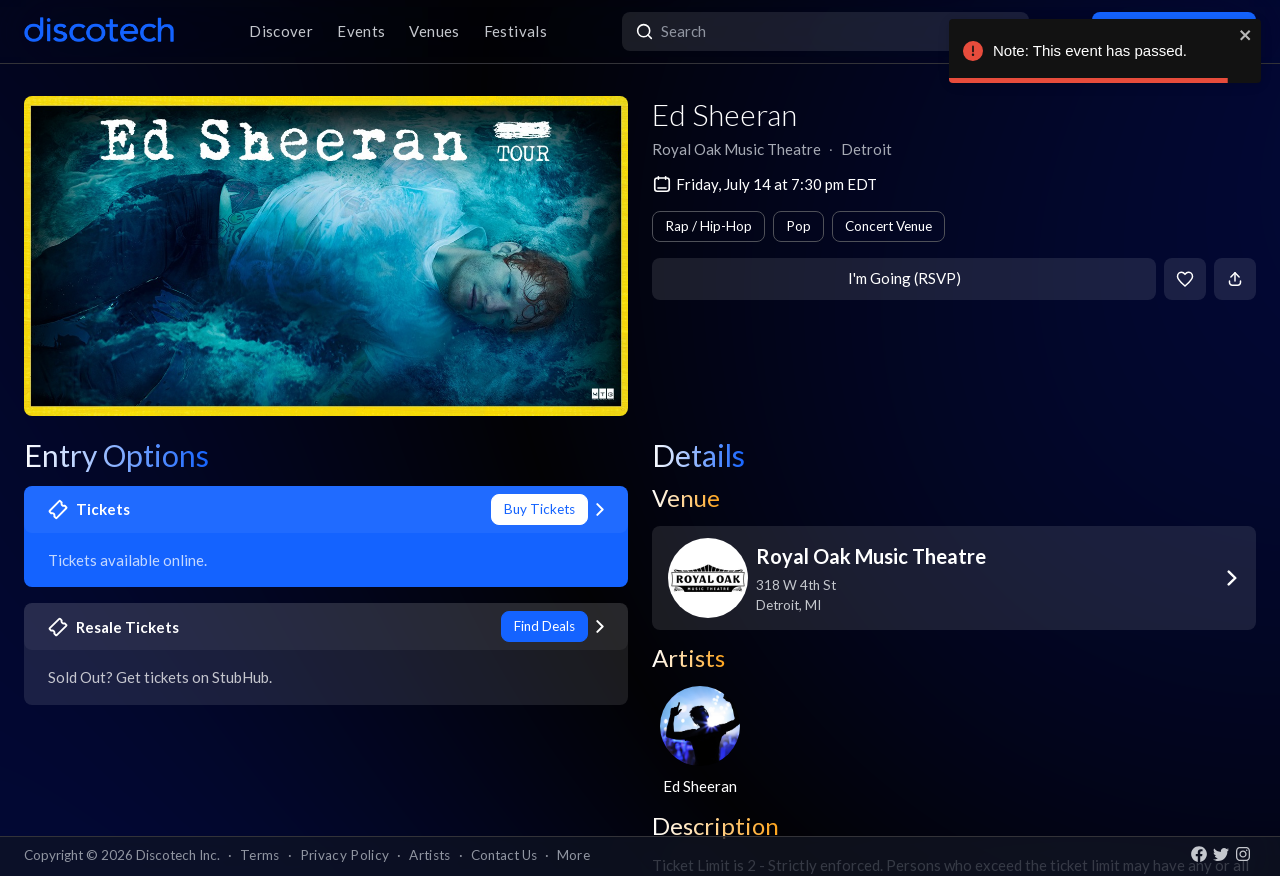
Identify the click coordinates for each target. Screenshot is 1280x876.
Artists (429, 855)
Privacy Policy (345, 855)
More (573, 855)
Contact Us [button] (504, 855)
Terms (260, 855)
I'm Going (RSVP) (904, 278)
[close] (1246, 35)
